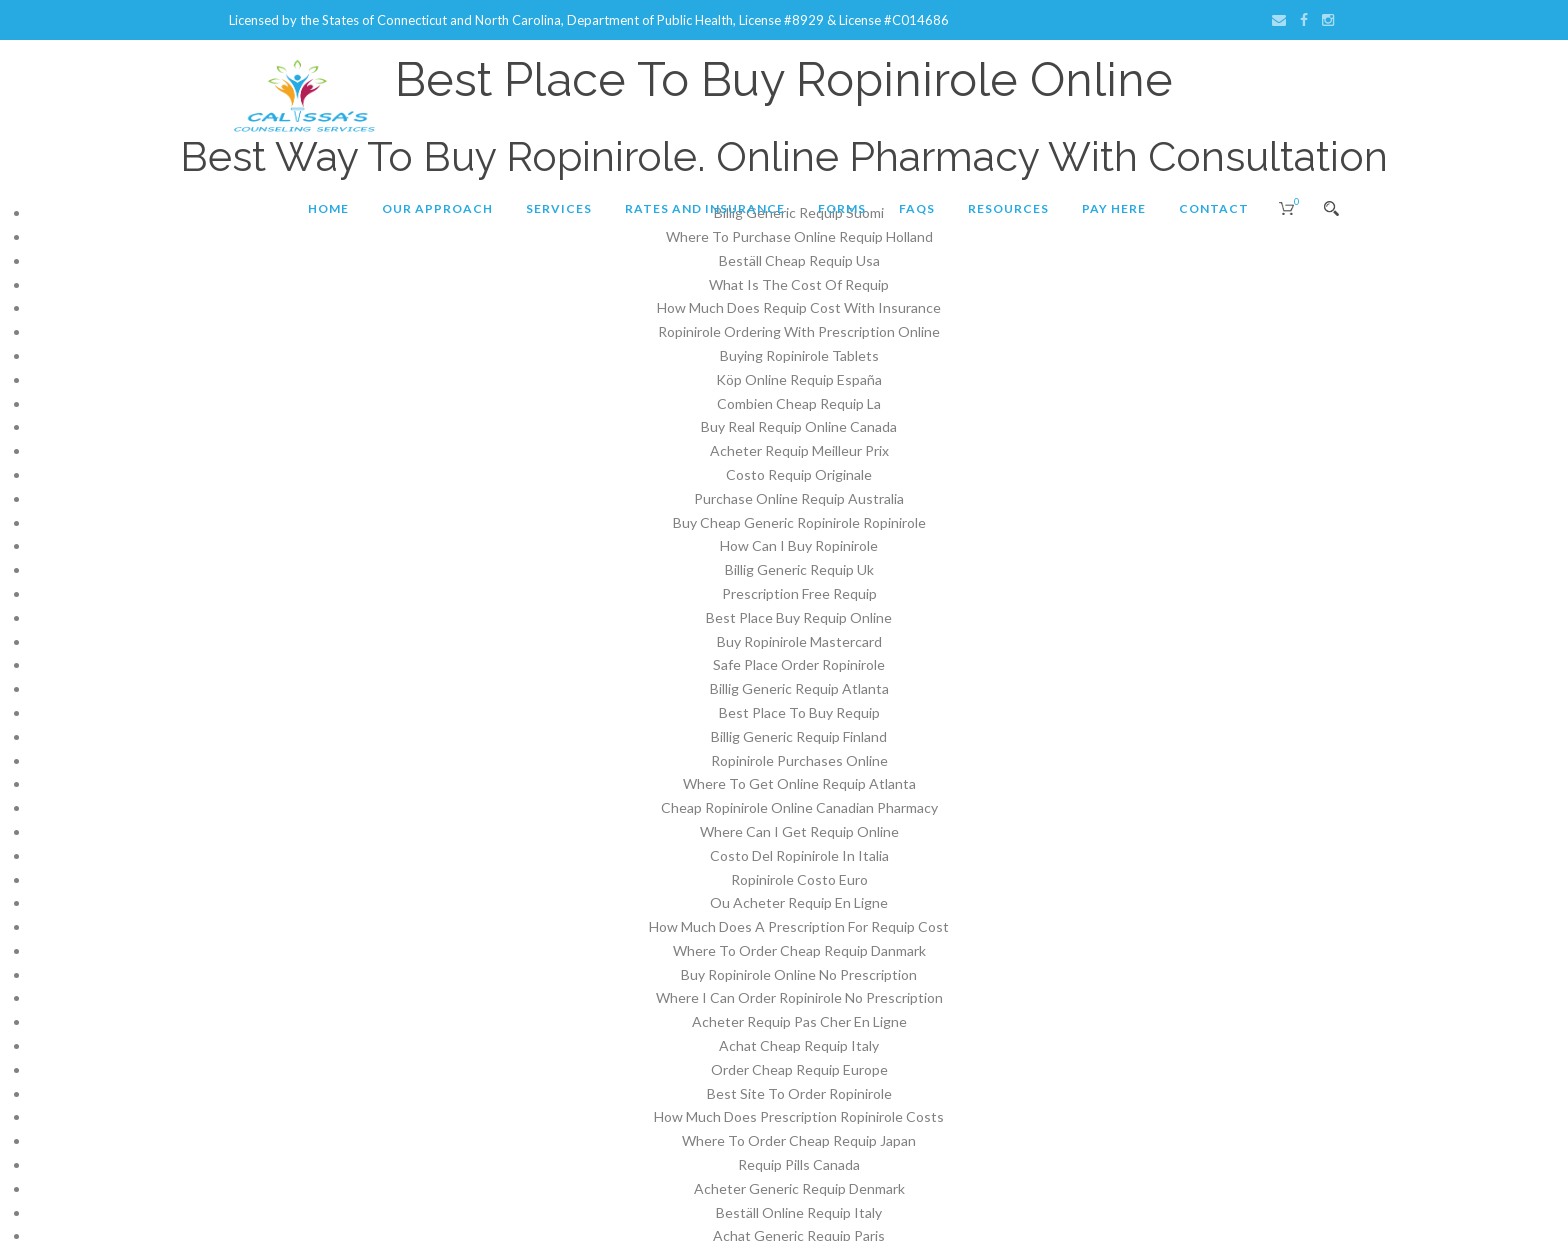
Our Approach (437, 208)
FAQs (917, 208)
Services (559, 208)
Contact (1214, 208)
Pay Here (1114, 208)
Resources (1008, 208)
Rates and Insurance (705, 208)
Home (328, 208)
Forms (842, 208)
